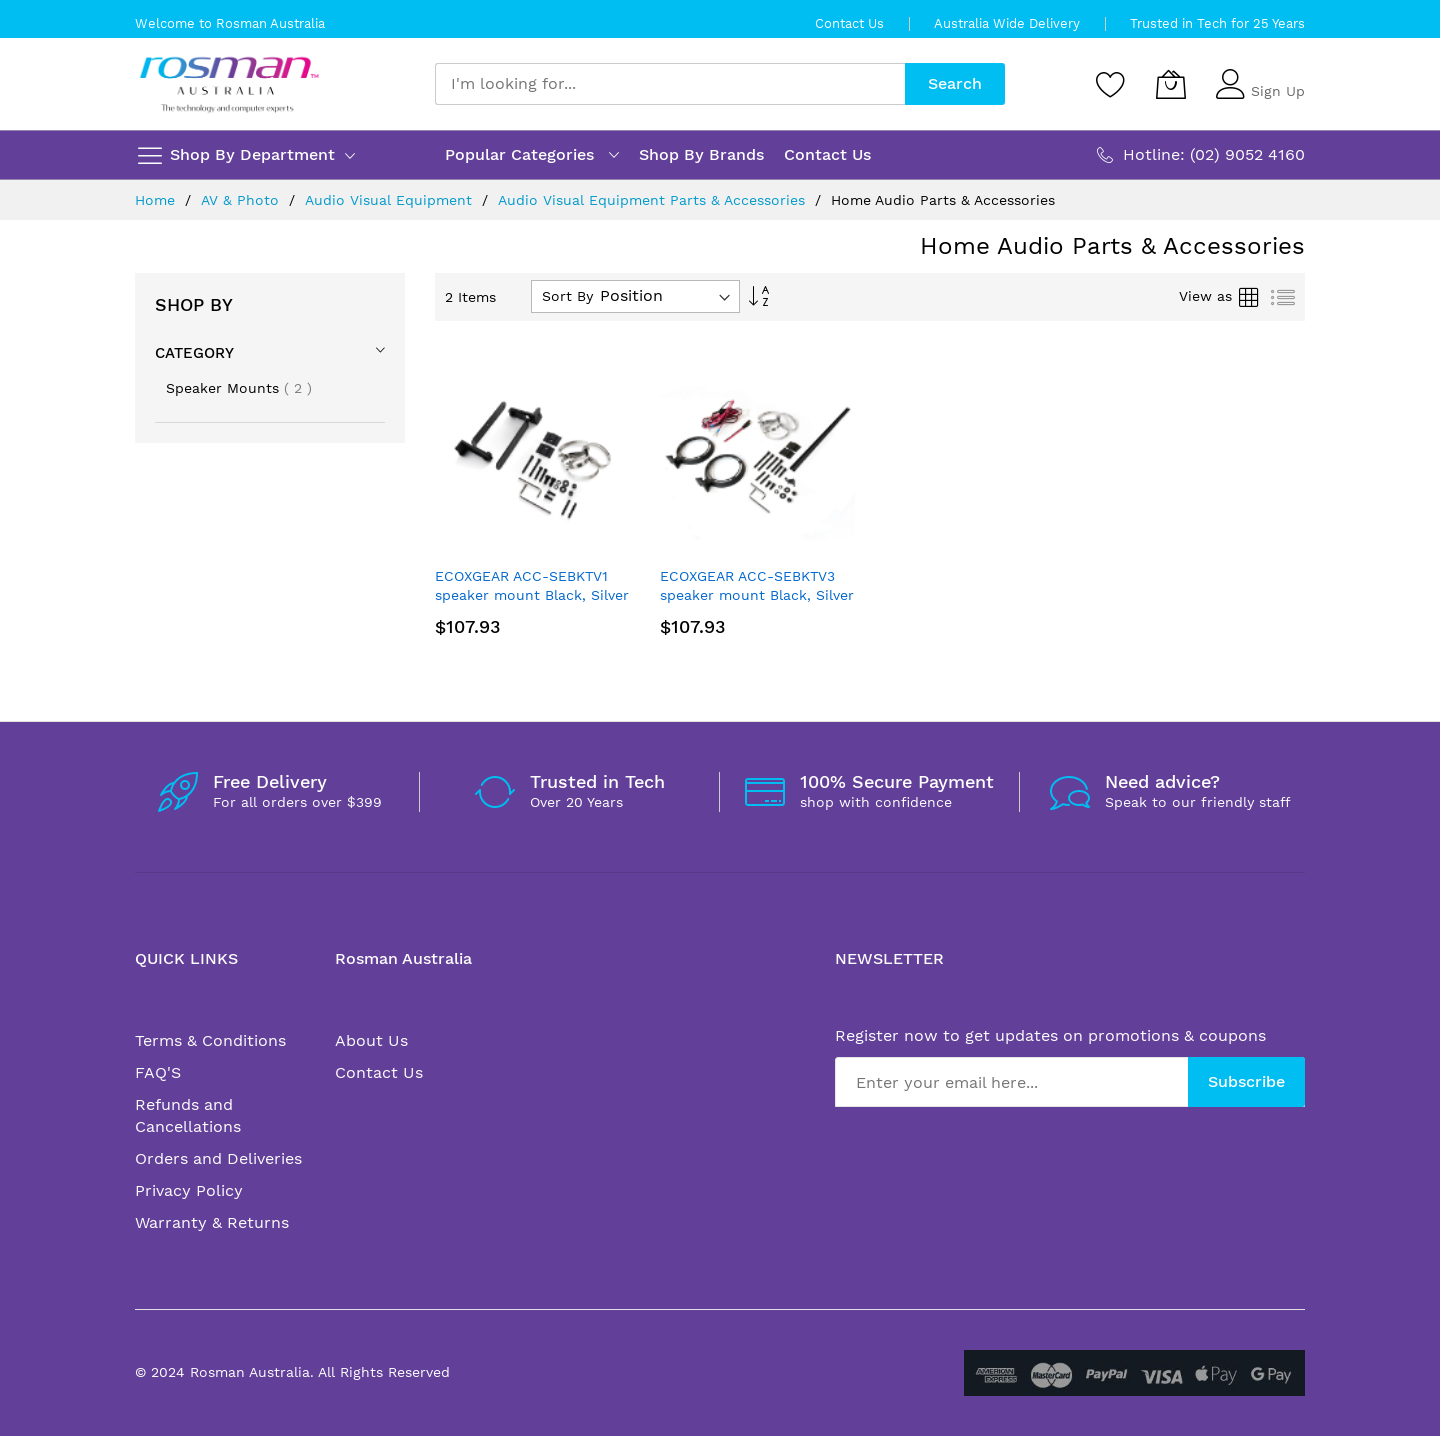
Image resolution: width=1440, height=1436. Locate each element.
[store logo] (229, 84)
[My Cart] (1171, 84)
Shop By (194, 304)
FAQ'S (158, 1072)
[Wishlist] (1111, 84)
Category (194, 353)
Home (157, 200)
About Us (371, 1040)
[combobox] (670, 84)
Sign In (1275, 75)
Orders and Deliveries (218, 1158)
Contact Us (849, 23)
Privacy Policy (189, 1190)
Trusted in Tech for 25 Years (1217, 23)
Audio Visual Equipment (391, 200)
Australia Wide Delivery (1007, 23)
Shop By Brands (701, 154)
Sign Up (1278, 91)
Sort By (567, 296)
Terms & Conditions (210, 1040)
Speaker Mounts (239, 388)
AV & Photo (242, 200)
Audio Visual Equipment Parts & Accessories (654, 200)
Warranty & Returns (212, 1222)
